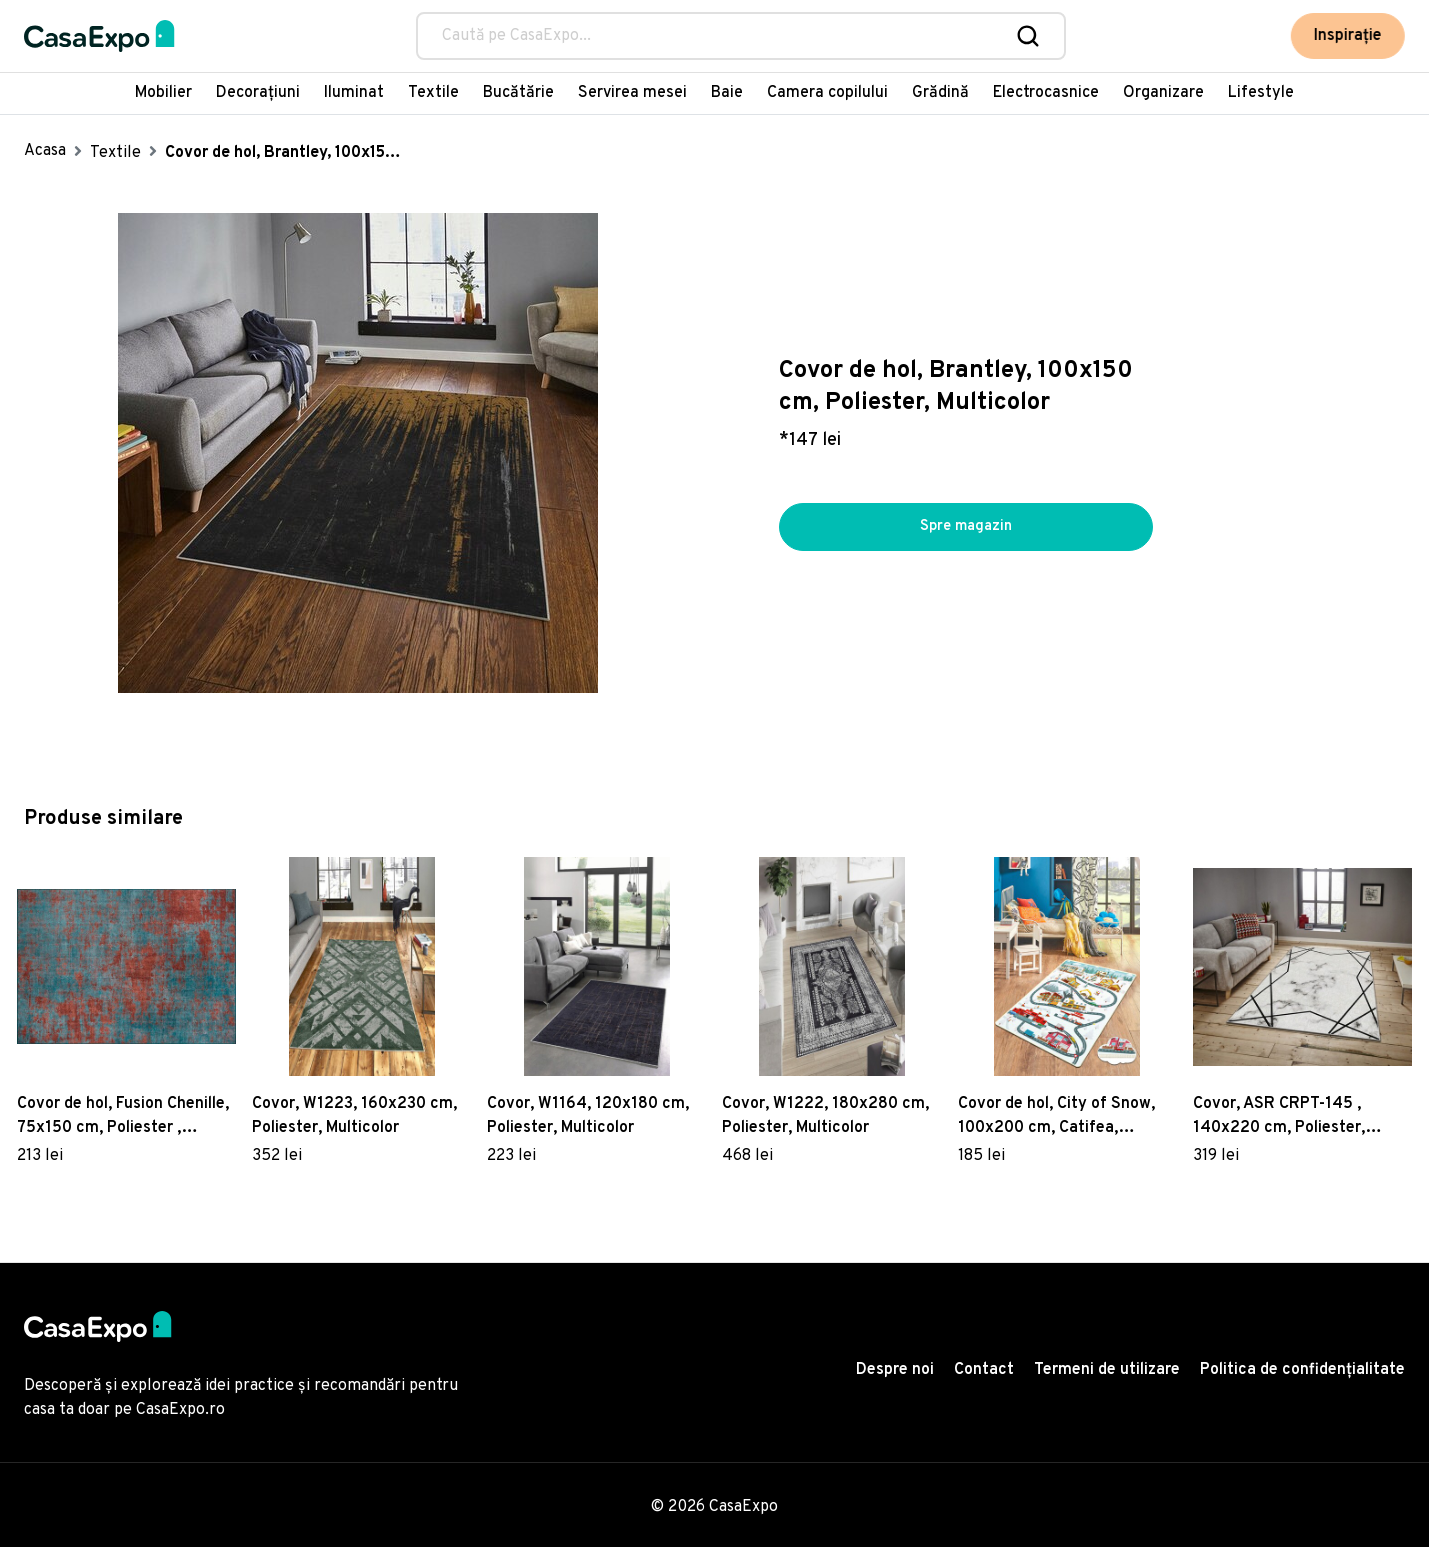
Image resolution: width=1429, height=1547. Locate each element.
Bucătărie (518, 93)
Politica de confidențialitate (1302, 1370)
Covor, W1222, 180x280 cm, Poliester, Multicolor (825, 1116)
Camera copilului (827, 93)
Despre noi (895, 1370)
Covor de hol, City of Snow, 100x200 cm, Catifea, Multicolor (1056, 1117)
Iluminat (354, 93)
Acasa (45, 151)
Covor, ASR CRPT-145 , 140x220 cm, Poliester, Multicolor (1279, 1117)
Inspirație (1348, 36)
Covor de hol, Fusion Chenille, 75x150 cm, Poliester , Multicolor (123, 1117)
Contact (984, 1370)
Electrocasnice (1046, 93)
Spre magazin (966, 527)
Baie (727, 93)
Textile (433, 93)
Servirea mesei (632, 93)
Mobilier (163, 93)
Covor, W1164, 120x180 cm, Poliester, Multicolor (588, 1116)
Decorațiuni (258, 93)
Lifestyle (1261, 93)
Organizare (1163, 93)
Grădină (940, 93)
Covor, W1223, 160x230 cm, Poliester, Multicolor (354, 1116)
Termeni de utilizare (1107, 1370)
